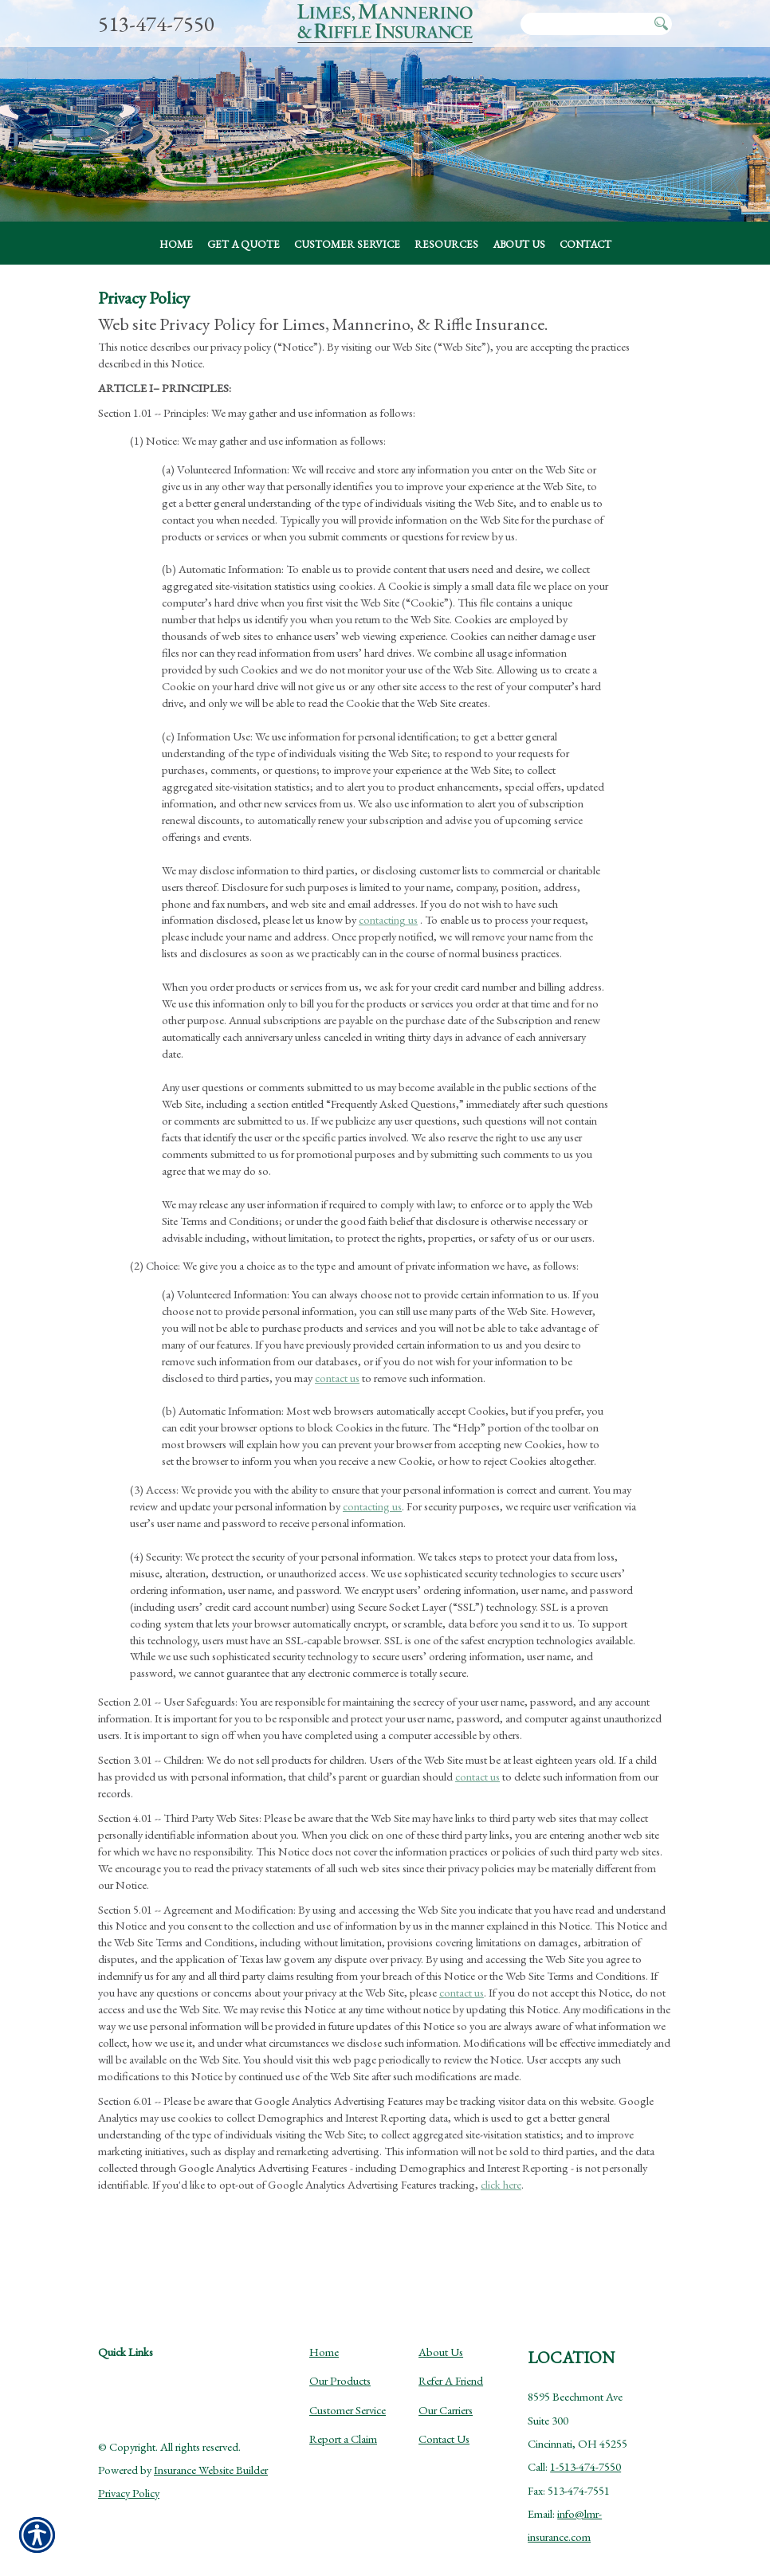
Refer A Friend (450, 2368)
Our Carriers (445, 2397)
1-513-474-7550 (585, 2454)
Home (324, 2339)
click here (501, 2209)
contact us (337, 1402)
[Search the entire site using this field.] (585, 24)
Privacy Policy (128, 2480)
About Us (440, 2339)
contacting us (388, 944)
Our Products (340, 2368)
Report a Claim (343, 2426)
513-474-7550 (156, 23)
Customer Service (347, 2397)
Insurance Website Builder (211, 2457)
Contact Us (443, 2426)
